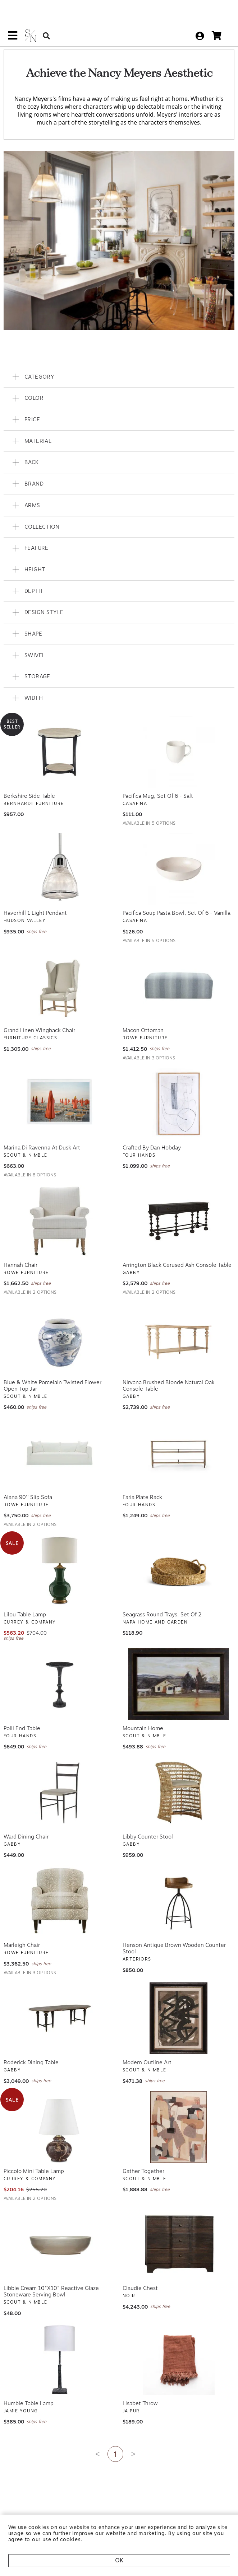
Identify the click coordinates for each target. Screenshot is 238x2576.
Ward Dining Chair (26, 1820)
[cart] (216, 19)
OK (119, 2560)
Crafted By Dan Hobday (152, 1131)
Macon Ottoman (143, 1014)
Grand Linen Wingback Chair (39, 1014)
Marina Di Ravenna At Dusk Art (42, 1131)
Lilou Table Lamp (25, 1598)
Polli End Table (22, 1712)
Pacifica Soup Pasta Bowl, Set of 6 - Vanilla (176, 897)
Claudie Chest (140, 2272)
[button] (119, 360)
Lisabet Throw (140, 2387)
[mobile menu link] (13, 22)
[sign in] (200, 19)
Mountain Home (143, 1712)
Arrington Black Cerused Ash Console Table (177, 1248)
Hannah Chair (20, 1248)
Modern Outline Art (147, 2046)
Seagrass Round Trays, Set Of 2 (162, 1598)
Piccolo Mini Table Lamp (34, 2154)
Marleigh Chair (22, 1929)
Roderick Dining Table (31, 2046)
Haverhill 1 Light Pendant (35, 897)
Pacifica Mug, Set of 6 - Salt (158, 779)
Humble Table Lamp (29, 2387)
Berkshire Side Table (29, 779)
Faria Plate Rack (142, 1481)
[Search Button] (46, 19)
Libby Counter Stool (148, 1820)
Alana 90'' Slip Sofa (28, 1481)
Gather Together (143, 2154)
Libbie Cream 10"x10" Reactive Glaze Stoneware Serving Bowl (51, 2275)
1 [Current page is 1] (115, 2438)
